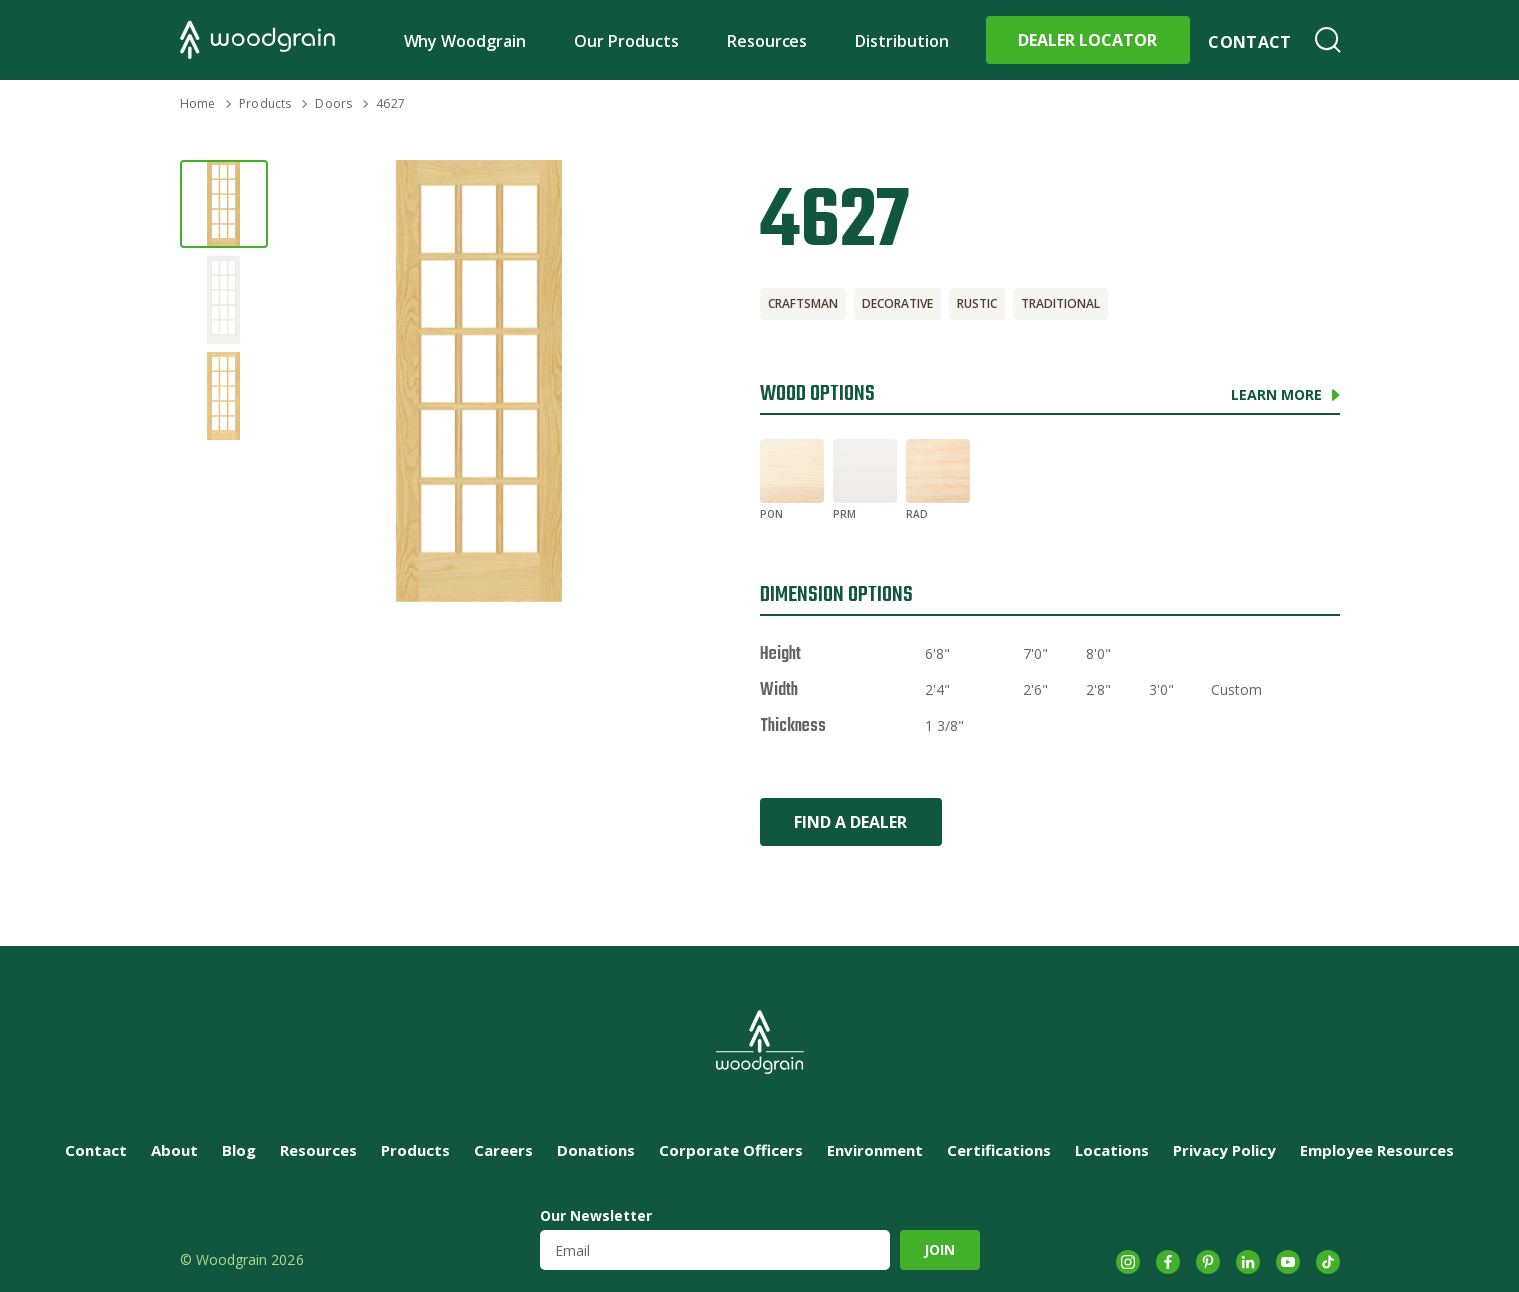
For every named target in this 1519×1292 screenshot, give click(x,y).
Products (265, 103)
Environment (875, 1150)
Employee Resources (1377, 1150)
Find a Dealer (850, 822)
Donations (596, 1150)
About (174, 1150)
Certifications (999, 1150)
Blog (239, 1150)
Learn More (1276, 394)
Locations (1112, 1150)
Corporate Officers (731, 1150)
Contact (1249, 42)
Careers (503, 1150)
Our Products (626, 41)
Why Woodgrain (465, 41)
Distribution (902, 41)
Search (1328, 40)
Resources (767, 41)
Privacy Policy (1224, 1150)
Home (197, 103)
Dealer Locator (1087, 40)
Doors (333, 103)
